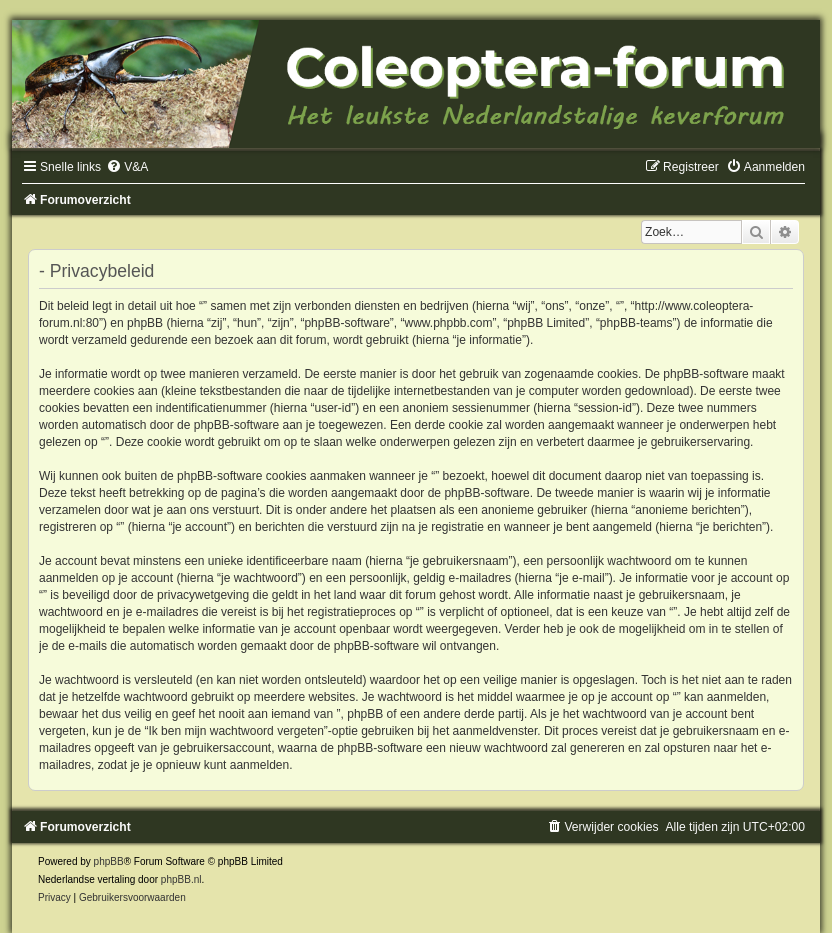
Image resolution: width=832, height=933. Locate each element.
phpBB (109, 861)
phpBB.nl (181, 879)
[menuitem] (127, 167)
